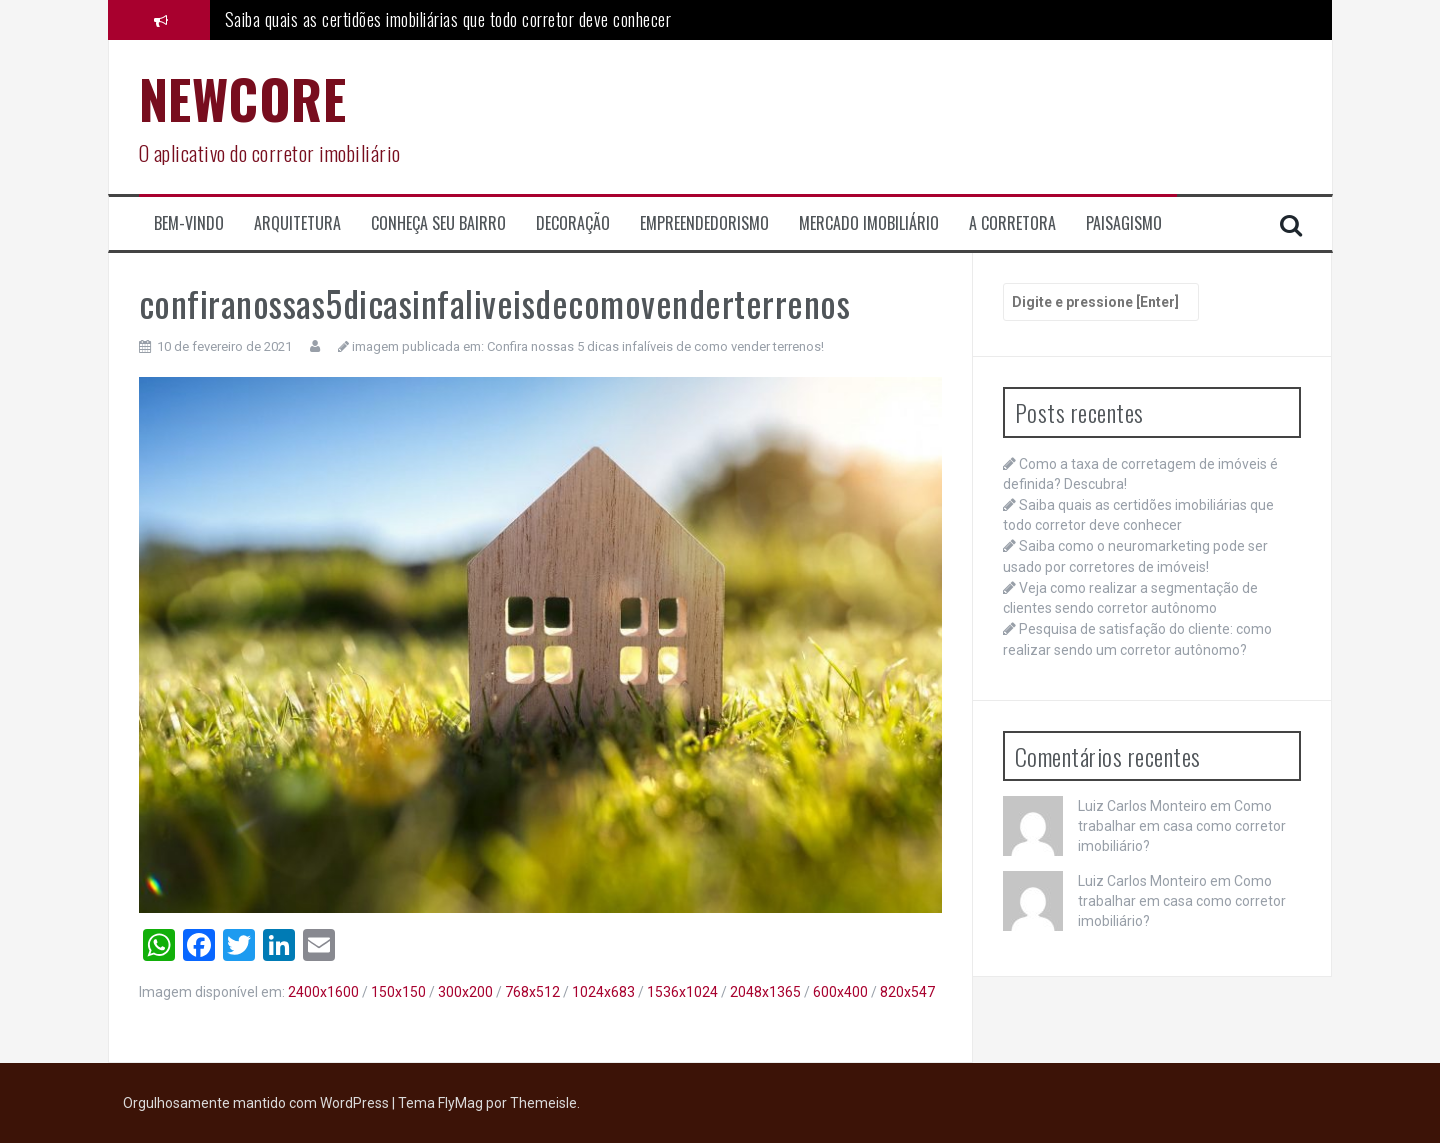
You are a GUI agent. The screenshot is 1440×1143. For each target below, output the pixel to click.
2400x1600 (323, 992)
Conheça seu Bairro (438, 223)
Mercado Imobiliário (869, 223)
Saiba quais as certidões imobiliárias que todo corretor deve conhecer (448, 19)
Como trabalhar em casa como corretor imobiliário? (1182, 826)
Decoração (573, 223)
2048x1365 (765, 992)
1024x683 (603, 992)
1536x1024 (682, 992)
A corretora (1012, 223)
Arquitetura (297, 223)
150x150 (398, 992)
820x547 (907, 992)
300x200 (465, 992)
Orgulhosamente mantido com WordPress (257, 1103)
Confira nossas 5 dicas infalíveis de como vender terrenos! (655, 346)
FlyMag (460, 1103)
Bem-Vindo (189, 223)
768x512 (532, 992)
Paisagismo (1124, 223)
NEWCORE (243, 98)
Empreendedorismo (704, 223)
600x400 (840, 992)
